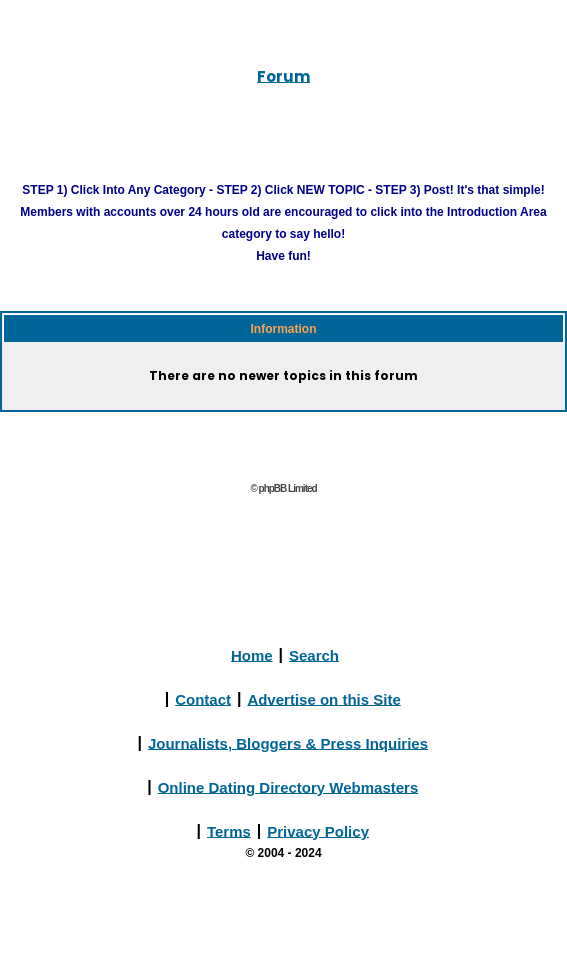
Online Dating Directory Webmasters (288, 786)
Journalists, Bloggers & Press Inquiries (288, 742)
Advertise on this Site (323, 698)
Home (252, 654)
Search (314, 654)
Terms (229, 830)
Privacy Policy (318, 830)
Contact (203, 698)
